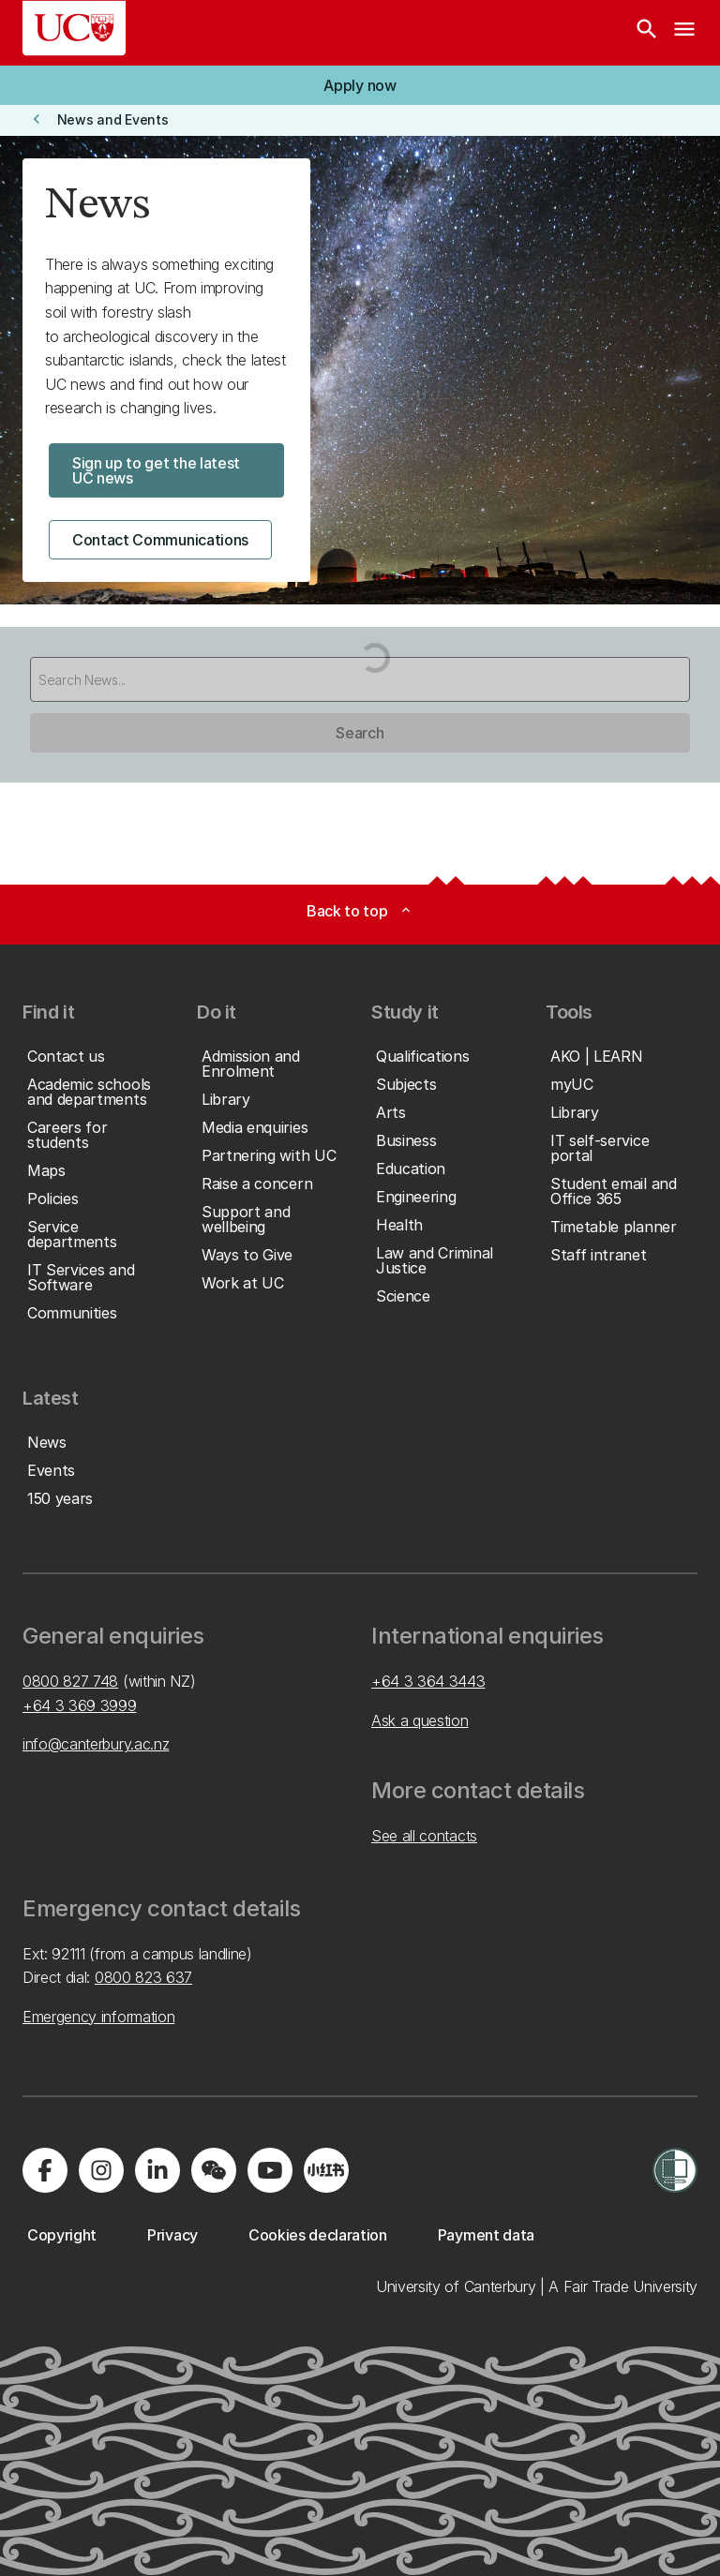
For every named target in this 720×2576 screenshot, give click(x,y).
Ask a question (420, 1720)
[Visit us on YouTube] (270, 2170)
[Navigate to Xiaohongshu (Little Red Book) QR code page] (326, 2170)
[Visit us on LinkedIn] (157, 2170)
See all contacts (424, 1835)
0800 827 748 (70, 1681)
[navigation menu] (684, 32)
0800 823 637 (143, 1977)
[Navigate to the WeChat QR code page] (213, 2170)
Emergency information (98, 2016)
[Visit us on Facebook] (45, 2170)
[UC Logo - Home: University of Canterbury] (74, 28)
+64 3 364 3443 (428, 1681)
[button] (360, 85)
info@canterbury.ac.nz (95, 1744)
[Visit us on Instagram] (101, 2170)
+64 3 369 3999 (79, 1705)
